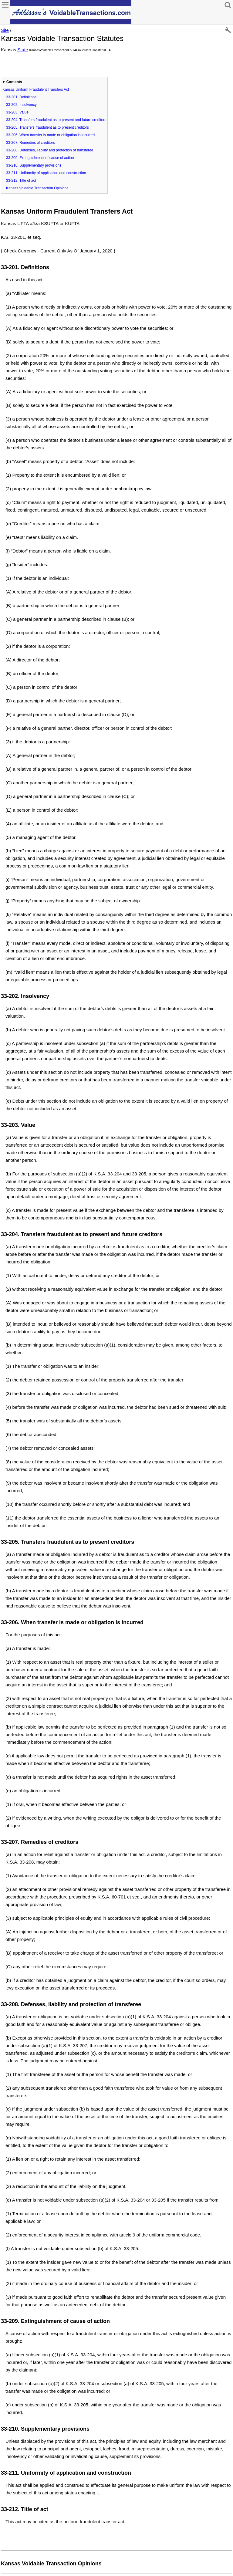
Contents (14, 82)
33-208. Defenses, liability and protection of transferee (49, 150)
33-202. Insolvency (21, 105)
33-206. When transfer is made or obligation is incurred (50, 135)
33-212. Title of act (21, 180)
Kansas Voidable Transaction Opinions (37, 188)
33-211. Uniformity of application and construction (46, 173)
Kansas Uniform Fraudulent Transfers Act (35, 89)
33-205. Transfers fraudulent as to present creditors (47, 127)
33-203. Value (17, 112)
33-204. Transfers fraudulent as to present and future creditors (56, 120)
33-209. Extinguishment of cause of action (40, 158)
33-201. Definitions (21, 97)
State (22, 49)
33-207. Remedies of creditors (30, 142)
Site (5, 30)
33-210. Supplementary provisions (33, 165)
